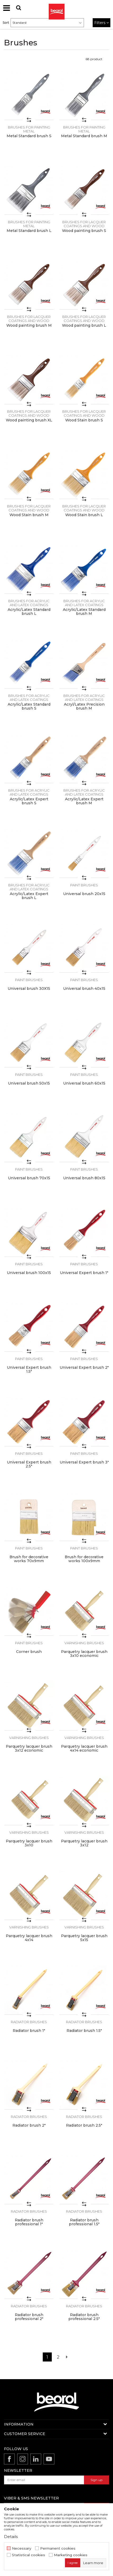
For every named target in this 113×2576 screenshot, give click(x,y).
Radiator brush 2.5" (84, 2125)
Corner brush (29, 1652)
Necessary (21, 2548)
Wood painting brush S (84, 231)
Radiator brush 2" (29, 2125)
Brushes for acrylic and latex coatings (29, 603)
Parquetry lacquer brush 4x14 (29, 1938)
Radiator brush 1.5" (84, 2031)
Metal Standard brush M (84, 136)
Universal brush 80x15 (84, 1178)
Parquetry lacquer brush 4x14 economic (84, 1748)
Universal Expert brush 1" (84, 1273)
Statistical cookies (28, 2555)
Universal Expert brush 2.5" (29, 1464)
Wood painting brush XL (29, 420)
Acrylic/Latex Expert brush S (29, 801)
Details (11, 2536)
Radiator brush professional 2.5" (84, 2317)
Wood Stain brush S (84, 420)
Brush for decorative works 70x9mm (29, 1559)
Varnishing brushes (84, 1643)
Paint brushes (84, 885)
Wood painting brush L (84, 325)
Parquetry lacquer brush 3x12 (84, 1843)
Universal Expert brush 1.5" (29, 1369)
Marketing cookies (70, 2555)
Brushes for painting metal (29, 129)
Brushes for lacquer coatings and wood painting (84, 226)
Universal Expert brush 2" (84, 1368)
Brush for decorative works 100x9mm (84, 1559)
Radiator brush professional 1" (29, 2222)
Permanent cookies (58, 2548)
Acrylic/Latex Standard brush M (84, 612)
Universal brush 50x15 (29, 1083)
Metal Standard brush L (29, 231)
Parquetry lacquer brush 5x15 (84, 1938)
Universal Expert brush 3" (84, 1462)
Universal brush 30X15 (29, 989)
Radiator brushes (29, 2022)
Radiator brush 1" (29, 2031)
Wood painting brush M (29, 325)
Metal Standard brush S (29, 136)
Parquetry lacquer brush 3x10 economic (84, 1654)
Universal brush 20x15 (84, 894)
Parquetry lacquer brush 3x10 (29, 1843)
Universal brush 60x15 (84, 1083)
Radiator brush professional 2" (29, 2317)
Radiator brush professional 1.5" (84, 2222)
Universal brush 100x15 (29, 1273)
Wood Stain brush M (29, 515)
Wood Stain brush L (84, 515)
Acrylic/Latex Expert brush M (84, 801)
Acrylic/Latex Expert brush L (29, 896)
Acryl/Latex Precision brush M (84, 706)
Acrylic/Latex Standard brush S (29, 706)
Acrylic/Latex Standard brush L (29, 612)
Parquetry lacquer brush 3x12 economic (29, 1748)
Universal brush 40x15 (84, 989)
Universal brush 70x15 (29, 1178)
